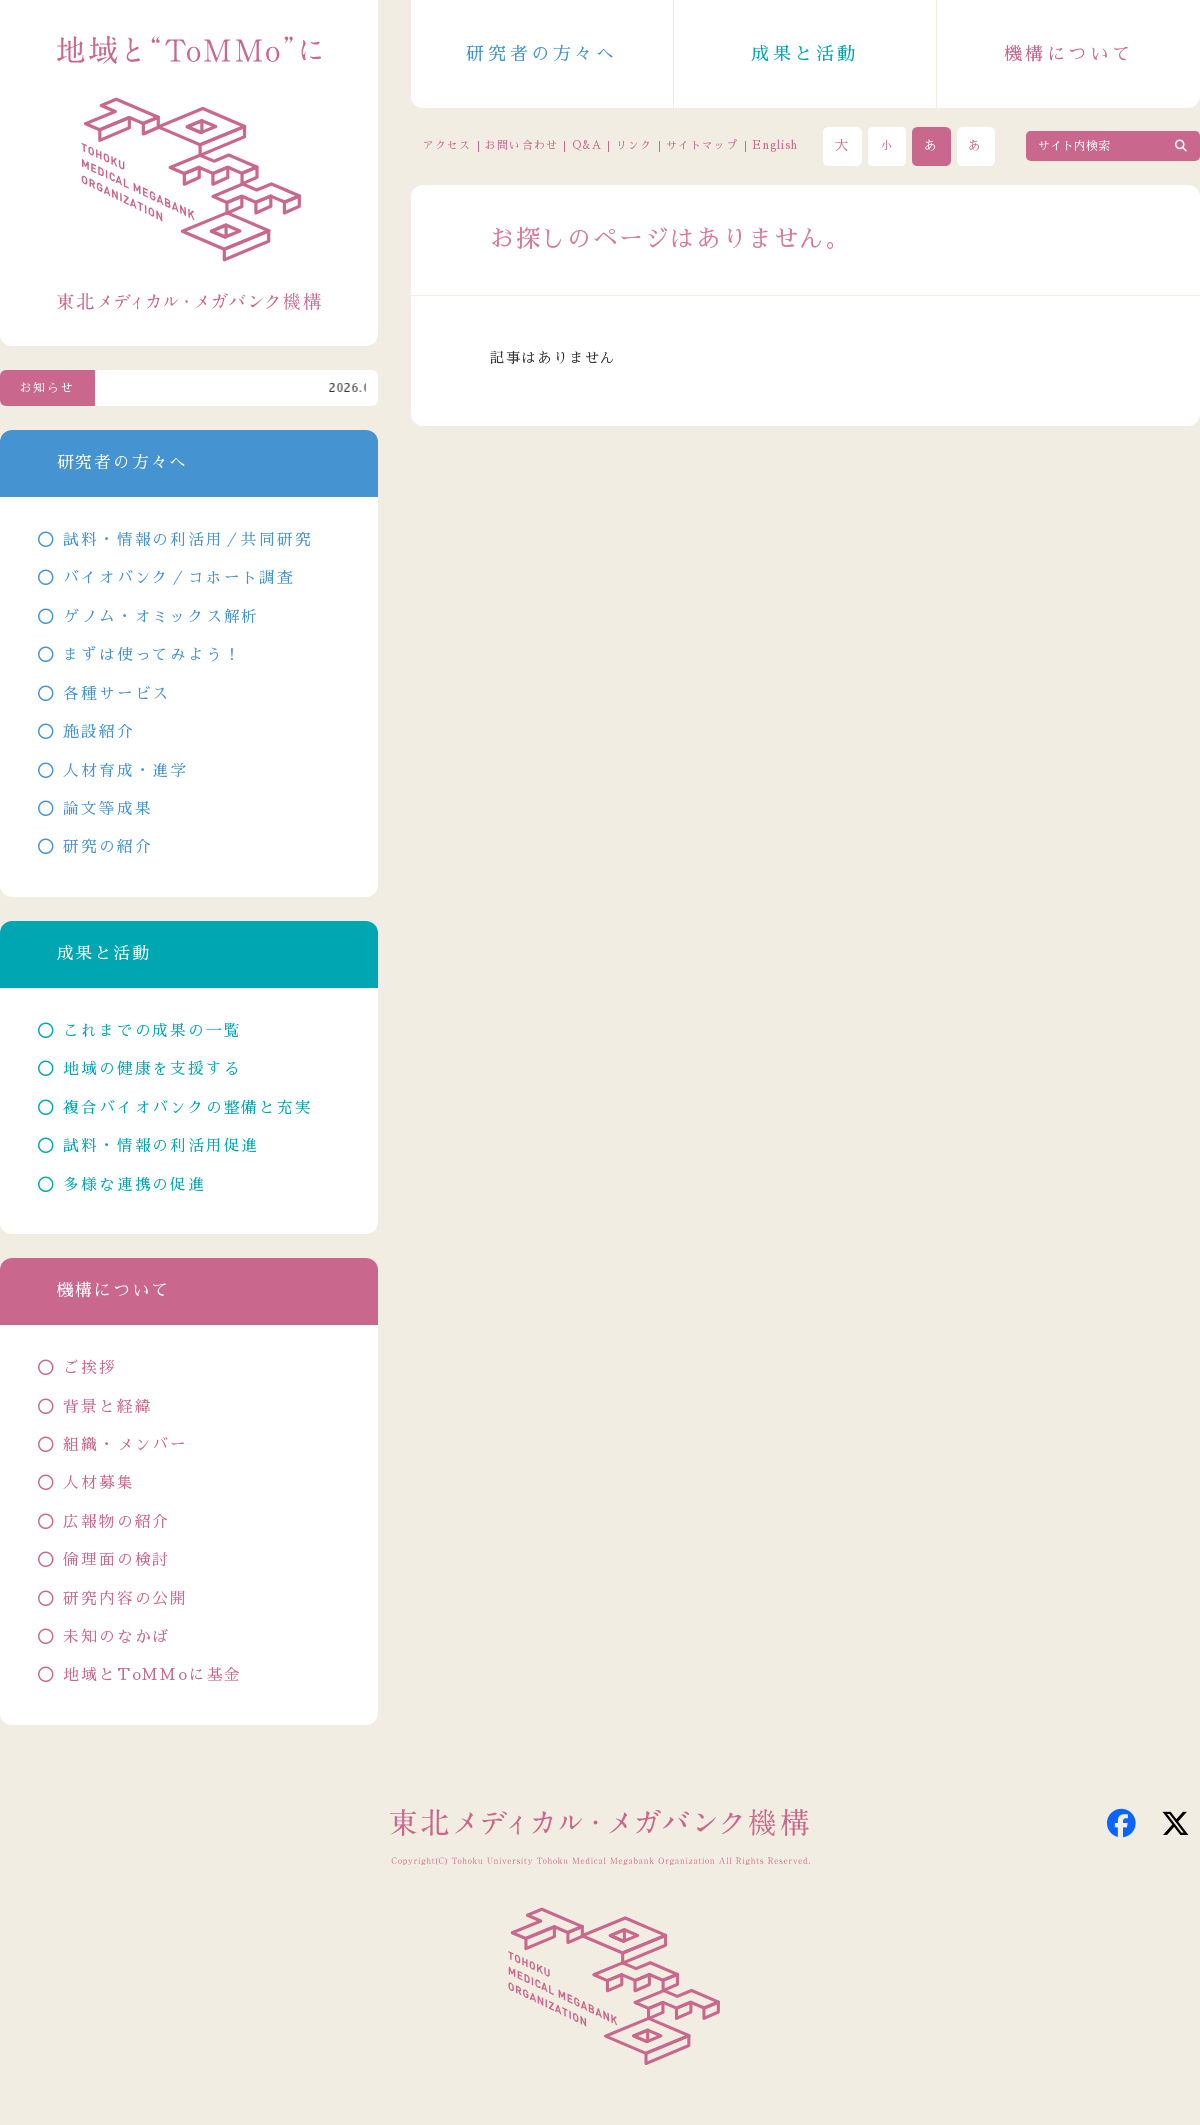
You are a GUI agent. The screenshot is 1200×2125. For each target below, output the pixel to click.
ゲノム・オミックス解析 (161, 617)
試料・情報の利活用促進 (161, 1146)
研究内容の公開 (125, 1599)
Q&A (587, 145)
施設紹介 (98, 732)
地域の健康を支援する (152, 1069)
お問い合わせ (521, 145)
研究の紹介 (107, 847)
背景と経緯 (107, 1407)
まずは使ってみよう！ (152, 655)
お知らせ (47, 388)
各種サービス (116, 694)
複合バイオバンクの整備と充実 (187, 1108)
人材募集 (98, 1483)
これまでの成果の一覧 (152, 1031)
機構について (1069, 54)
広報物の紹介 (116, 1522)
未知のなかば (116, 1637)
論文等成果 (107, 809)
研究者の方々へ (541, 54)
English (775, 145)
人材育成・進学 (125, 771)
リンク (634, 145)
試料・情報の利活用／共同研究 (187, 540)
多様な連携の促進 (134, 1185)
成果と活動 (805, 54)
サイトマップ (702, 145)
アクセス (447, 145)
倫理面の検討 (116, 1560)
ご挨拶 (89, 1368)
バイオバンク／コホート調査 (178, 578)
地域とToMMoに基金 (152, 1675)
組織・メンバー (125, 1445)
